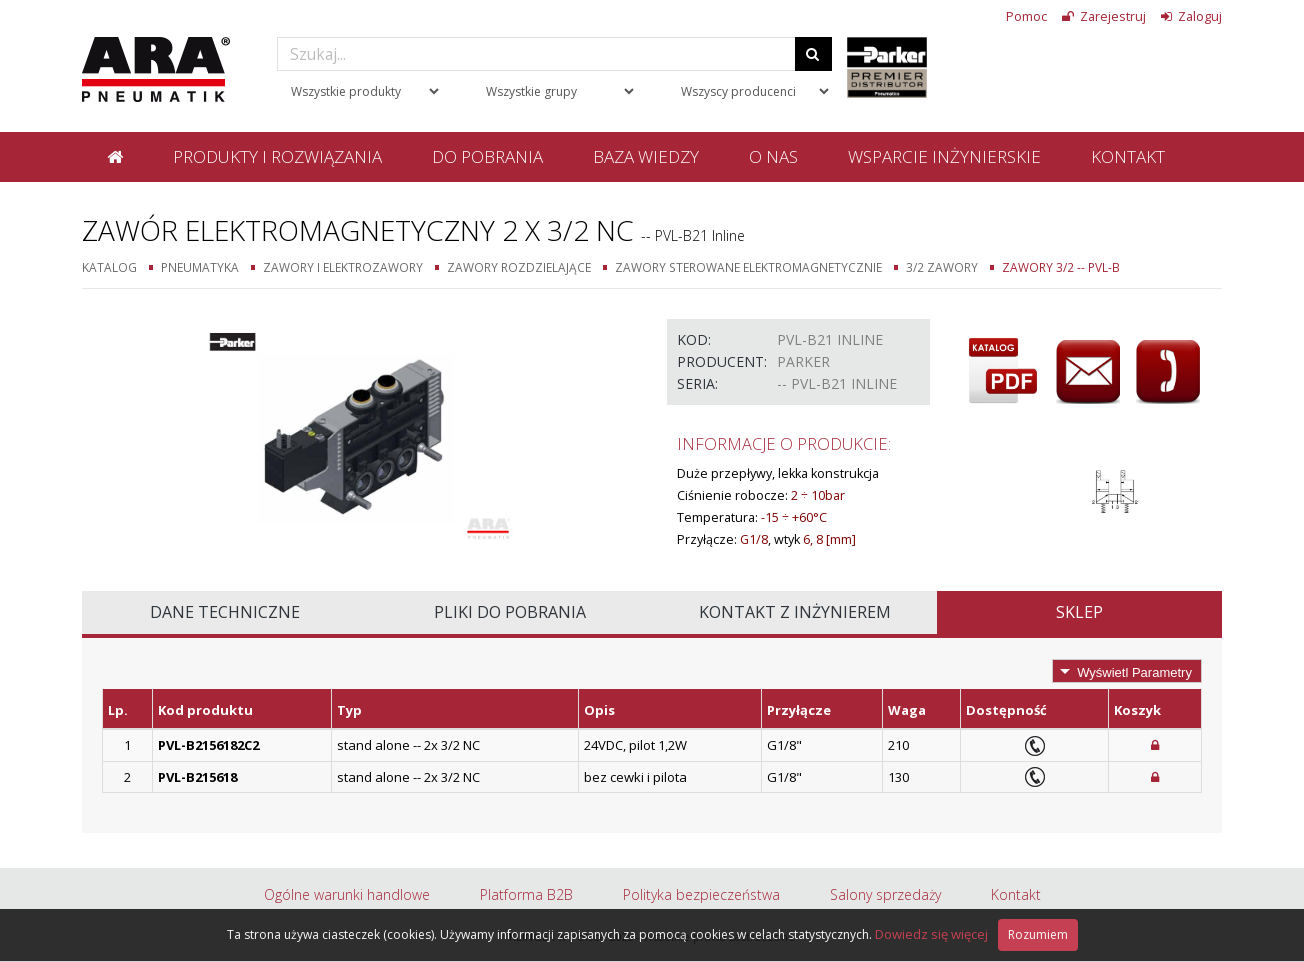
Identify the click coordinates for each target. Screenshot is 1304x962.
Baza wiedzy (646, 156)
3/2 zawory (942, 267)
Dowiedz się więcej (931, 934)
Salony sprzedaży (885, 894)
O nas (773, 156)
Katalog (109, 267)
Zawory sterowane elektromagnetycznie (748, 267)
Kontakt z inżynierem (795, 612)
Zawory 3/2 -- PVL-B (1061, 267)
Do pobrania (487, 156)
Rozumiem (1038, 934)
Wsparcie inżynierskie (944, 156)
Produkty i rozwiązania (277, 156)
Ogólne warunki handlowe (347, 894)
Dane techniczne (225, 612)
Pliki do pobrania (510, 612)
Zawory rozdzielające (519, 267)
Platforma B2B (526, 894)
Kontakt (1128, 156)
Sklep (1079, 612)
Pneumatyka (200, 267)
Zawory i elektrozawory (343, 267)
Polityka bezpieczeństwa (701, 894)
